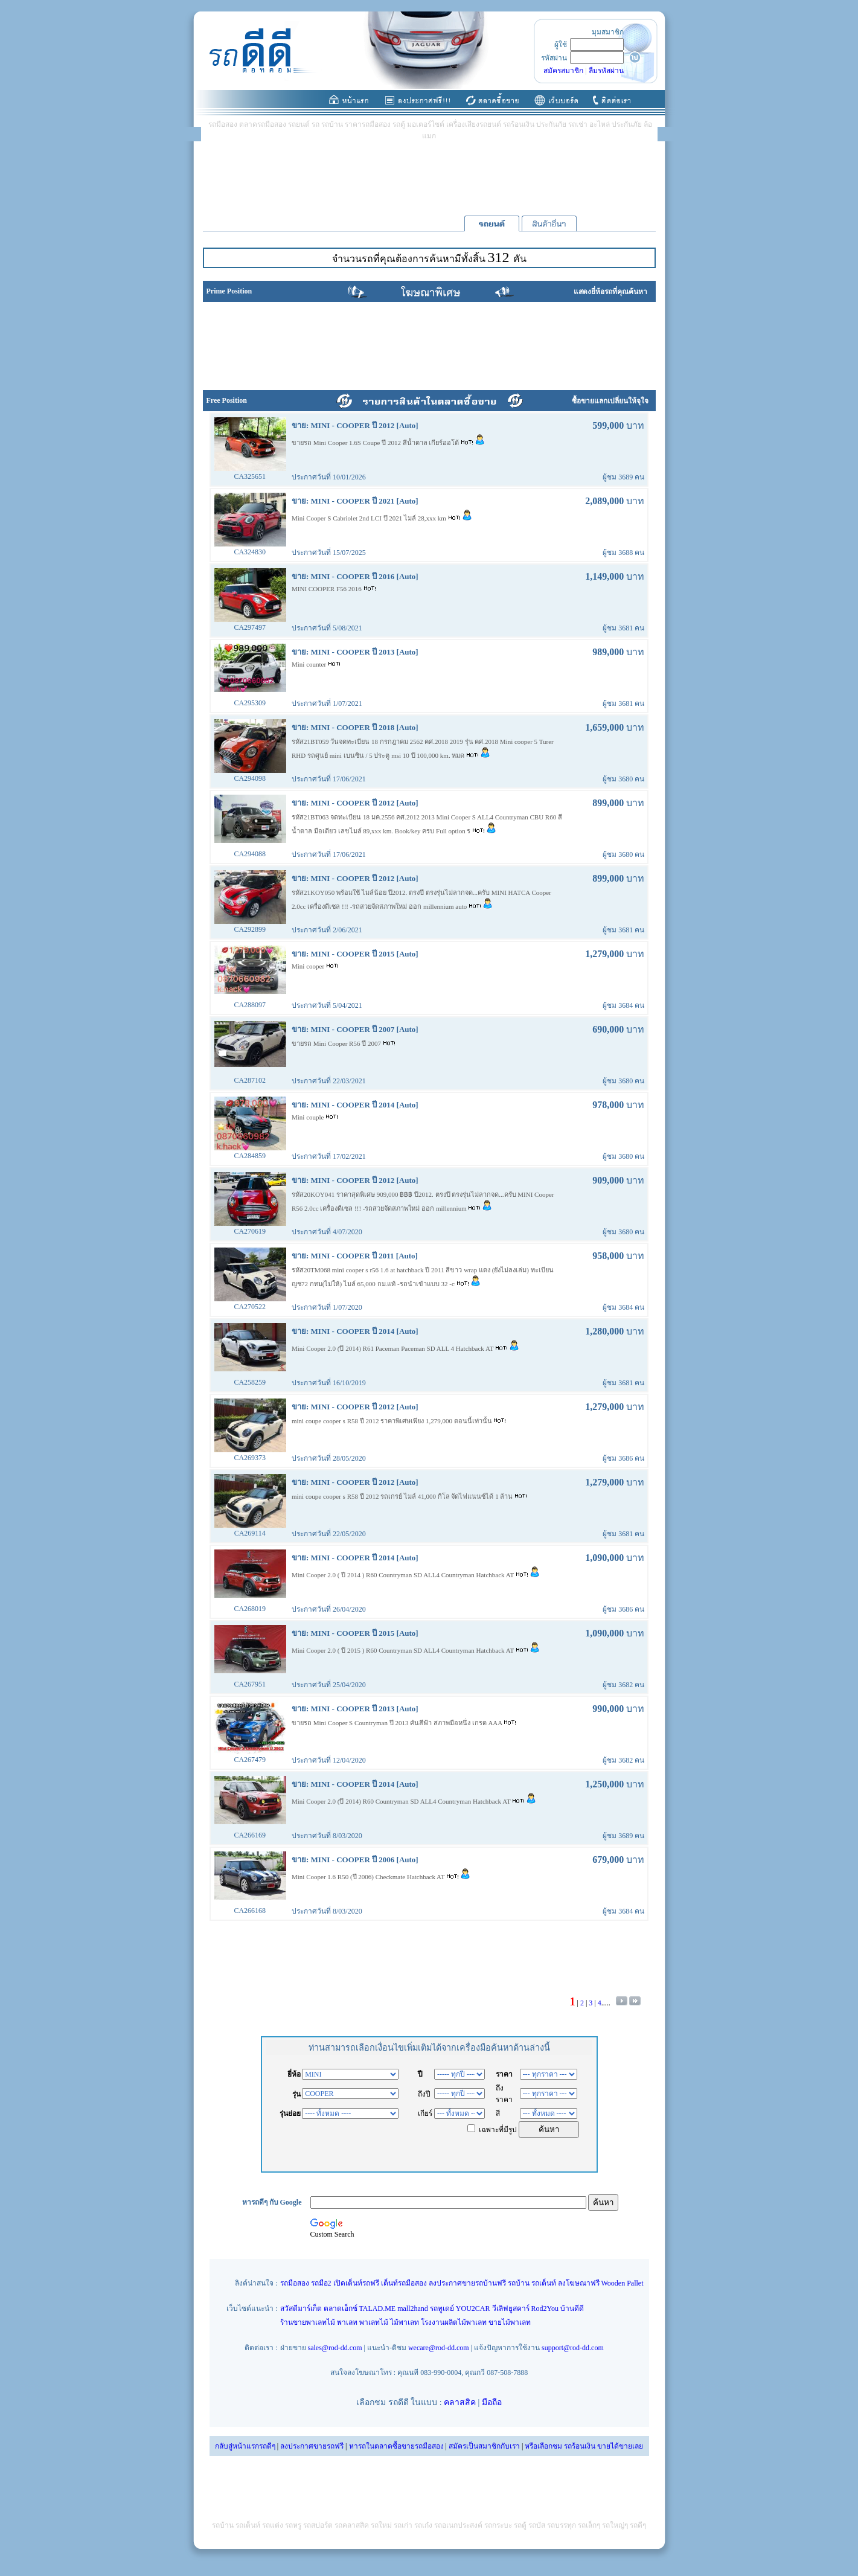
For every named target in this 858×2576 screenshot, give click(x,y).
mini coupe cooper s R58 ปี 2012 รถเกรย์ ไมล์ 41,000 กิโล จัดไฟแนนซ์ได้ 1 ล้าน (403, 1496)
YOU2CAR (473, 2308)
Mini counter (310, 664)
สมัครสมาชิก (563, 70)
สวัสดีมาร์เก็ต (301, 2308)
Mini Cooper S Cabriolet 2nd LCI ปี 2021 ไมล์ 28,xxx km (370, 518)
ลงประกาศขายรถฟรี (312, 2446)
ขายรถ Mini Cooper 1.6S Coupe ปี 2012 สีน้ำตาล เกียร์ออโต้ (376, 442)
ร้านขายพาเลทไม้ (307, 2322)
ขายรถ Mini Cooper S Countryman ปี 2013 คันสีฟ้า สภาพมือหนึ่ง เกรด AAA (398, 1722)
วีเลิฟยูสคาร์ (511, 2308)
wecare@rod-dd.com (438, 2348)
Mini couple (308, 1117)
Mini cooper (309, 966)
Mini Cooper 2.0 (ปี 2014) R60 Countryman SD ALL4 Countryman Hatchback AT (402, 1801)
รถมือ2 (321, 2283)
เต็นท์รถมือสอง (404, 2283)
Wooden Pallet (622, 2283)
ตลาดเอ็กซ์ (340, 2308)
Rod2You (545, 2308)
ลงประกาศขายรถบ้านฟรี (467, 2283)
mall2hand (412, 2308)
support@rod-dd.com (573, 2348)
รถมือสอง (294, 2283)
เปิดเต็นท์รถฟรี (356, 2283)
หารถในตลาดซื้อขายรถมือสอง (396, 2446)
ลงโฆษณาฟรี (579, 2283)
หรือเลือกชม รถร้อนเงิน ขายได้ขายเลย (584, 2446)
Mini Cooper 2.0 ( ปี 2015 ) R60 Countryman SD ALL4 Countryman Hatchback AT (404, 1650)
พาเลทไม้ (373, 2322)
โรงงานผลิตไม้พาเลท (454, 2322)
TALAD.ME (377, 2308)
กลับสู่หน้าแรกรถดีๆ (245, 2446)
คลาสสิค (460, 2402)
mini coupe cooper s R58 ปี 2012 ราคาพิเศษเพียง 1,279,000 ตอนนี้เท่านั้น (392, 1420)
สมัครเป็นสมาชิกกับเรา (484, 2446)
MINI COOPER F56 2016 (327, 588)
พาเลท (347, 2322)
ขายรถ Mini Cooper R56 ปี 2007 (337, 1043)
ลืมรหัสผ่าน (606, 70)
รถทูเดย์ (442, 2308)
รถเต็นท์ (543, 2283)
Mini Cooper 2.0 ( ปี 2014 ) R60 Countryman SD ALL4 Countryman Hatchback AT (404, 1574)
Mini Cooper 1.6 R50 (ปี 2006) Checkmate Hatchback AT (369, 1876)
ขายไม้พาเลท (509, 2322)
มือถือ (492, 2402)
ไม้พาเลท (404, 2322)
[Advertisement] (429, 177)
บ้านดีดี (572, 2308)
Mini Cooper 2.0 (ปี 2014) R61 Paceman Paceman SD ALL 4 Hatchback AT (393, 1348)
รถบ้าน (519, 2283)
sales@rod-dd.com (335, 2348)
